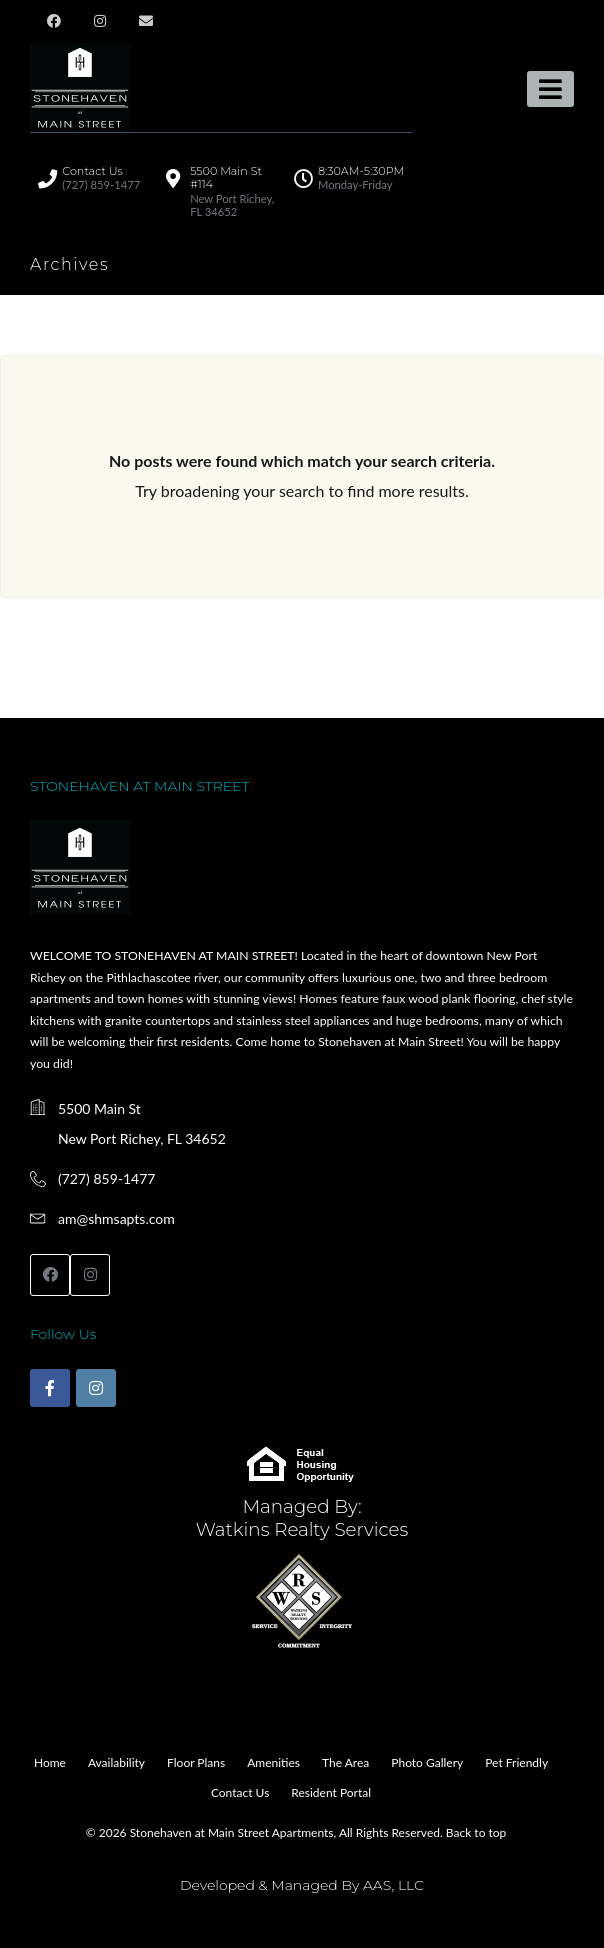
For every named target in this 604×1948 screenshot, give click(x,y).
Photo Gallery (427, 1762)
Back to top (476, 1832)
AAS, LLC (393, 1885)
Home (50, 1762)
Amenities (273, 1762)
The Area (345, 1762)
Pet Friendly (516, 1762)
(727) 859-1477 (106, 1178)
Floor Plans (196, 1762)
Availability (116, 1762)
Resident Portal (331, 1792)
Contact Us (240, 1792)
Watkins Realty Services (302, 1529)
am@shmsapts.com (116, 1218)
